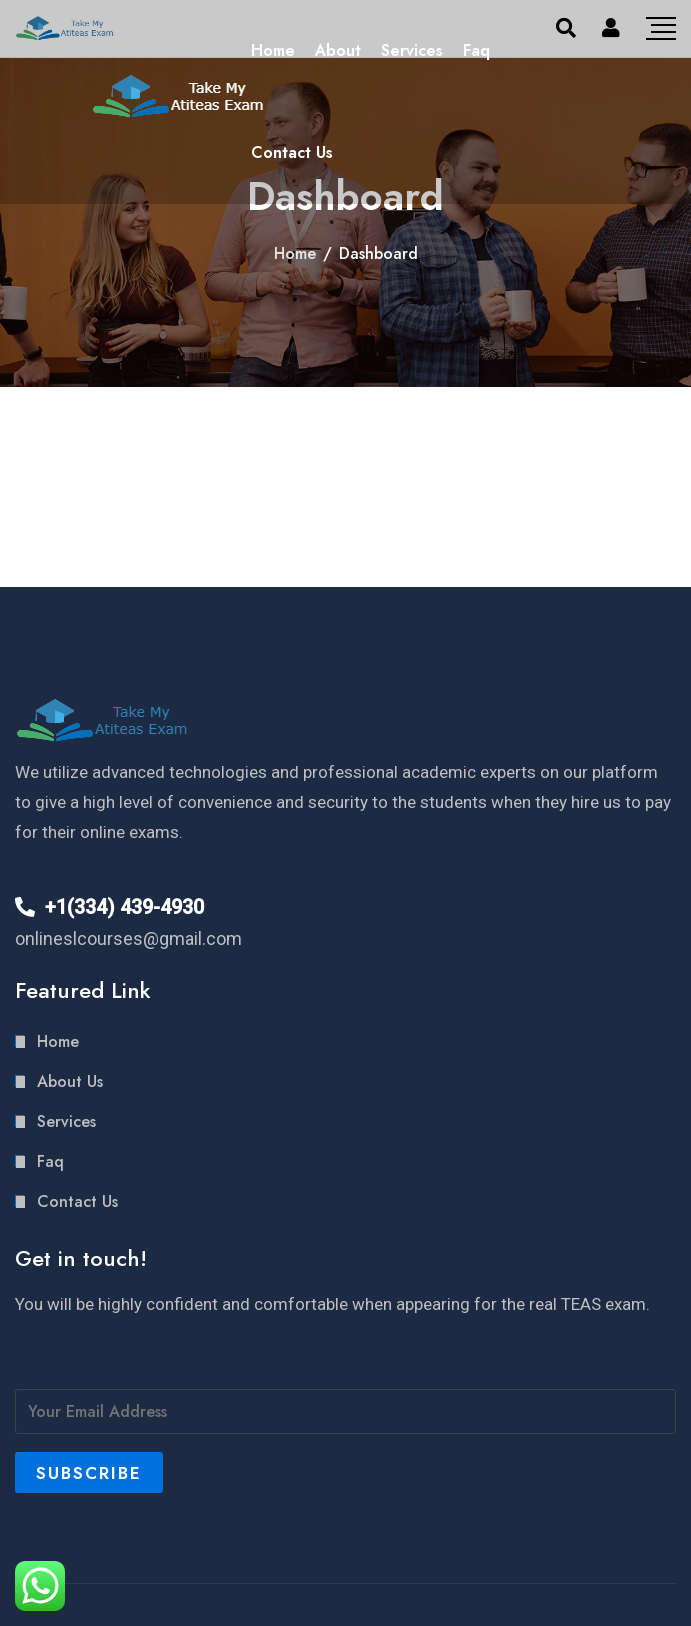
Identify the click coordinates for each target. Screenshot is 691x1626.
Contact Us (292, 152)
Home (273, 50)
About (338, 50)
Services (412, 50)
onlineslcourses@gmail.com (128, 938)
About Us (70, 1081)
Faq (476, 50)
